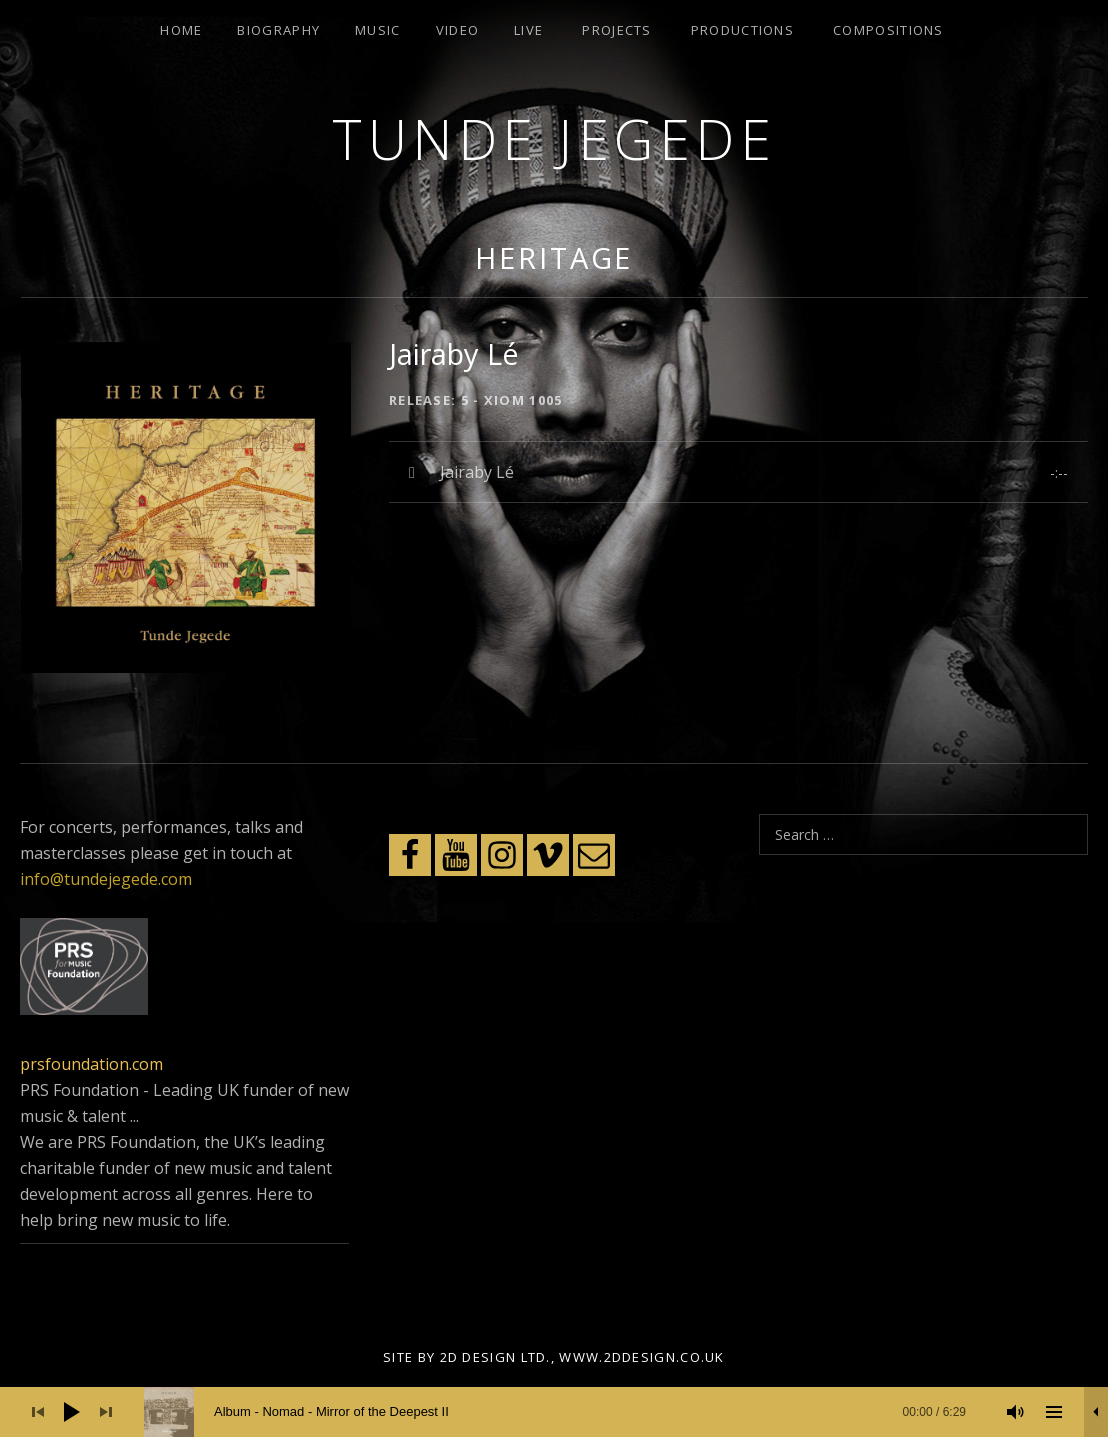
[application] (554, 1412)
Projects (616, 30)
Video (458, 30)
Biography (278, 30)
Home (181, 30)
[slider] (565, 1412)
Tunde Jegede (554, 138)
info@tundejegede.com (106, 879)
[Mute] (1016, 1412)
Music (378, 30)
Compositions (888, 30)
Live (528, 30)
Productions (742, 30)
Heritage (554, 257)
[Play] (72, 1412)
